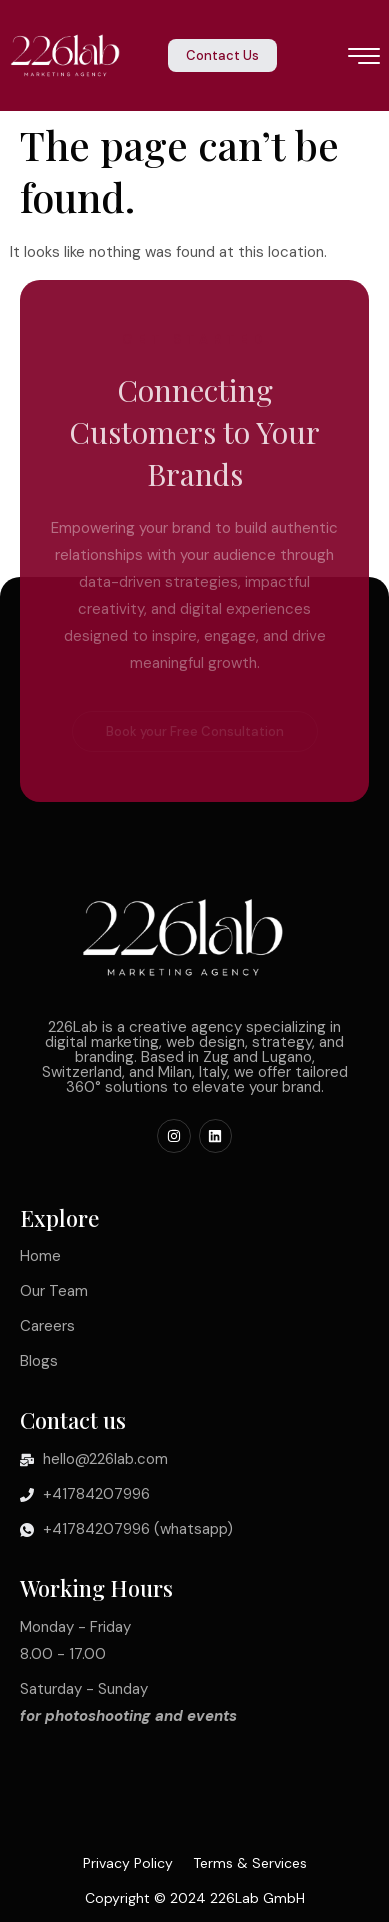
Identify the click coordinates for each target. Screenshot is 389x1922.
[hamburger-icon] (364, 58)
